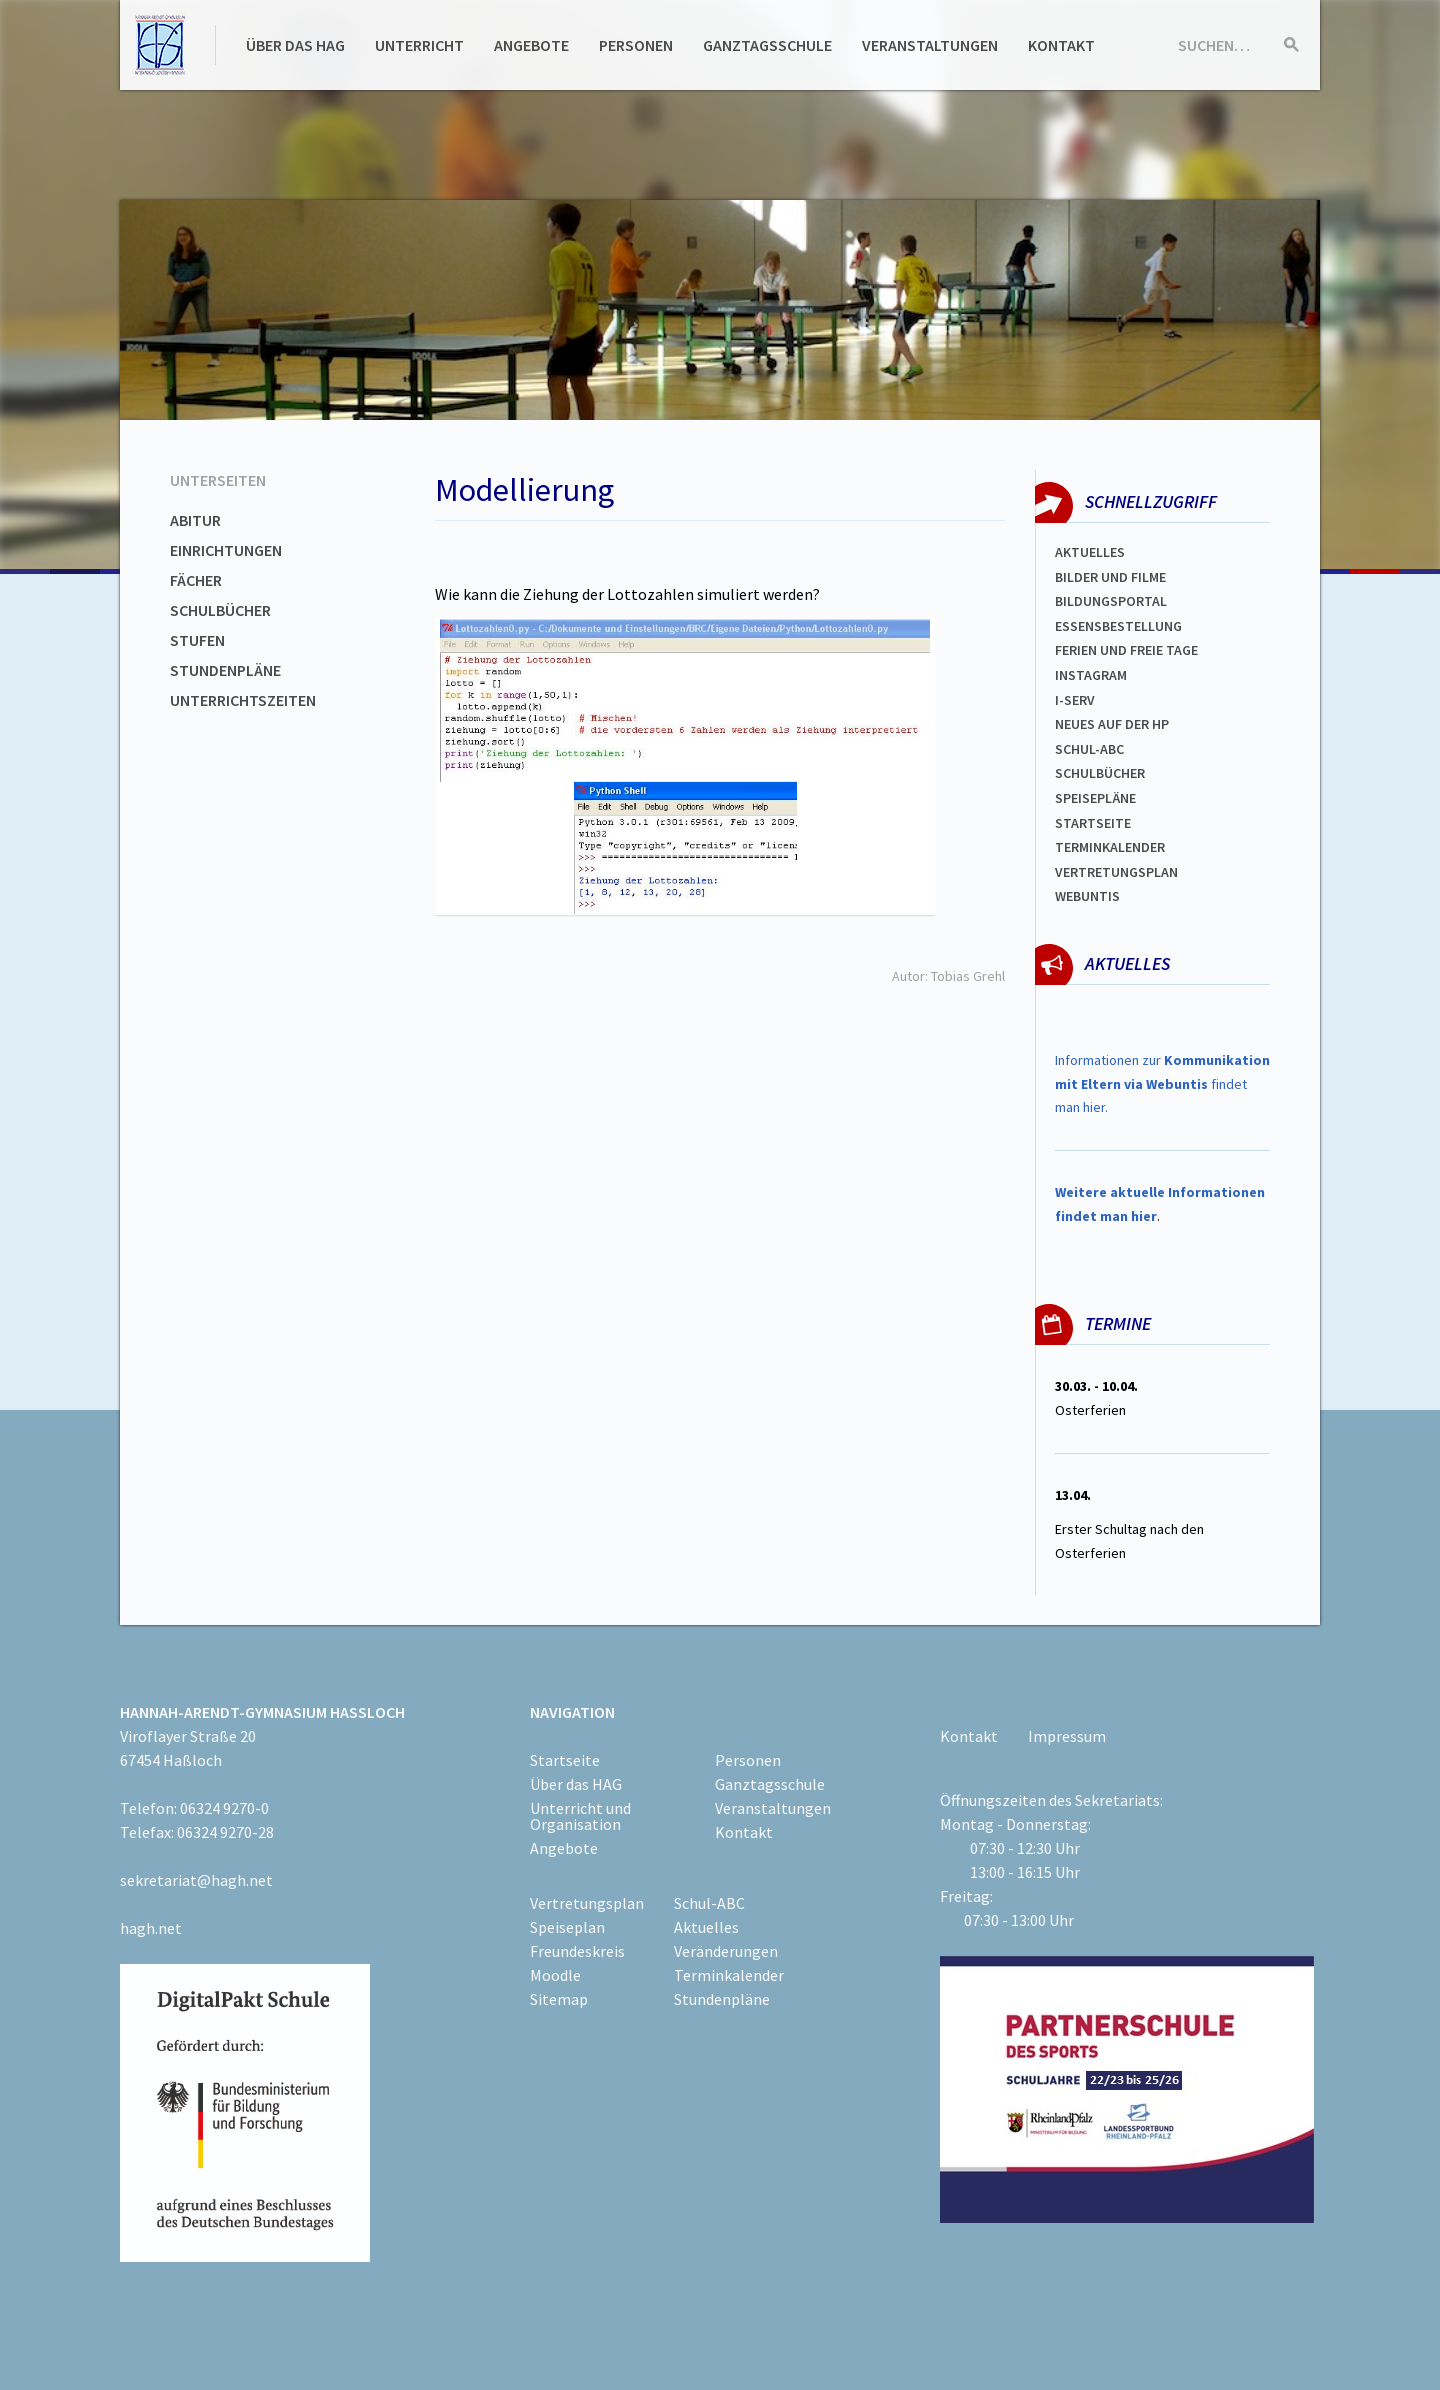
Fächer (196, 580)
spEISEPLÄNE (1095, 798)
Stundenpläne (225, 670)
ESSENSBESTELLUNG (1118, 626)
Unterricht (419, 45)
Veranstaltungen (930, 45)
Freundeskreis (577, 1951)
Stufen (197, 640)
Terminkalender (1110, 847)
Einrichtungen (226, 550)
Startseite (1093, 823)
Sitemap (559, 1999)
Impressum (1067, 1736)
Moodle (555, 1975)
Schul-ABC (709, 1903)
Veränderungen (726, 1951)
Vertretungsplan (1116, 872)
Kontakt (1061, 45)
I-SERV (1075, 700)
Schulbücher (220, 610)
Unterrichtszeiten (243, 700)
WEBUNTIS (1087, 896)
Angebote (531, 45)
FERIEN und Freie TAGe (1126, 650)
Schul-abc (1089, 749)
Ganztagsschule (767, 45)
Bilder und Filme (1110, 577)
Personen (636, 45)
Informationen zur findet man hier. (1162, 1084)
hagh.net (151, 1928)
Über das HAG (295, 45)
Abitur (195, 520)
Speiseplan (567, 1927)
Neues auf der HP (1112, 724)
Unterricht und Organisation (580, 1816)
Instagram (1091, 675)
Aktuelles (1090, 552)
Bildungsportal (1111, 601)
